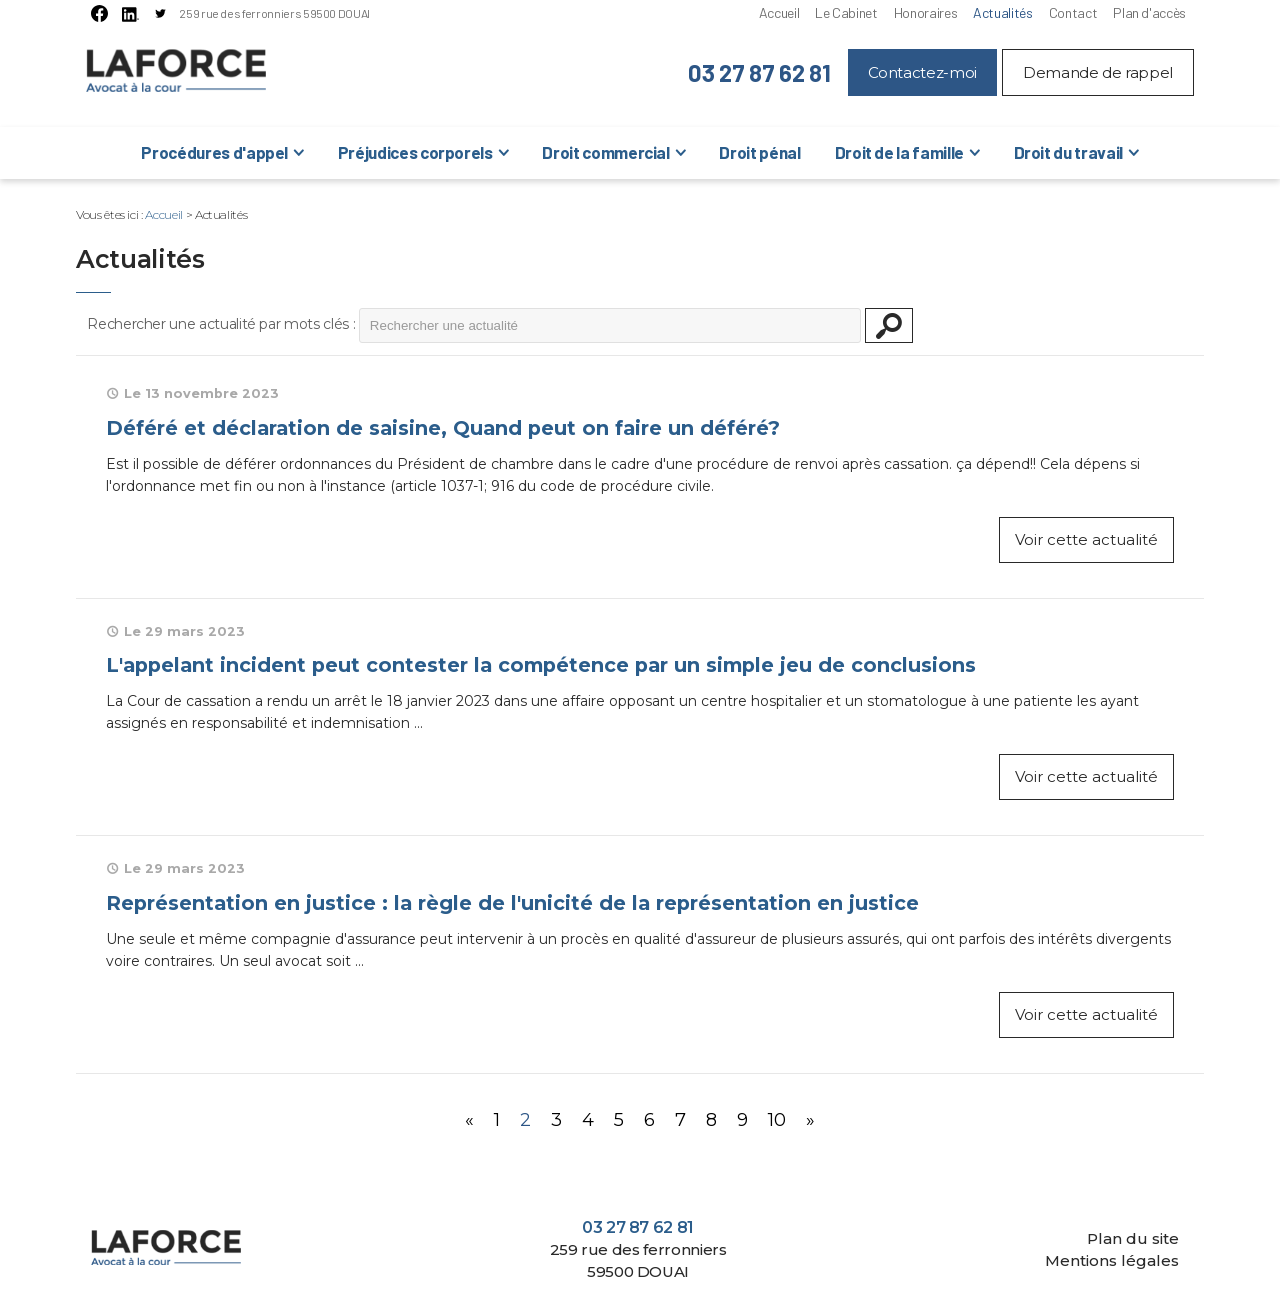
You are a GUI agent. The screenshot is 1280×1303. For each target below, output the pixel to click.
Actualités (1002, 12)
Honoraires (925, 12)
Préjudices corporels (415, 152)
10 (777, 1120)
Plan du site (1133, 1238)
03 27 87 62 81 (759, 72)
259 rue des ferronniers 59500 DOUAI (274, 13)
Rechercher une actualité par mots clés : (221, 324)
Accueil (779, 12)
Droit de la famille (899, 152)
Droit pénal (759, 152)
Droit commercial (605, 152)
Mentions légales (1112, 1260)
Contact (1073, 12)
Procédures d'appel (214, 152)
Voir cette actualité (1086, 539)
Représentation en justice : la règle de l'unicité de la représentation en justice (512, 903)
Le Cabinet (846, 12)
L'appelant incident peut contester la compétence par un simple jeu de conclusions (541, 665)
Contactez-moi (922, 72)
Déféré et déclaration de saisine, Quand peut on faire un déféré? (443, 428)
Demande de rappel (1098, 72)
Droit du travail (1068, 152)
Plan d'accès (1149, 12)
